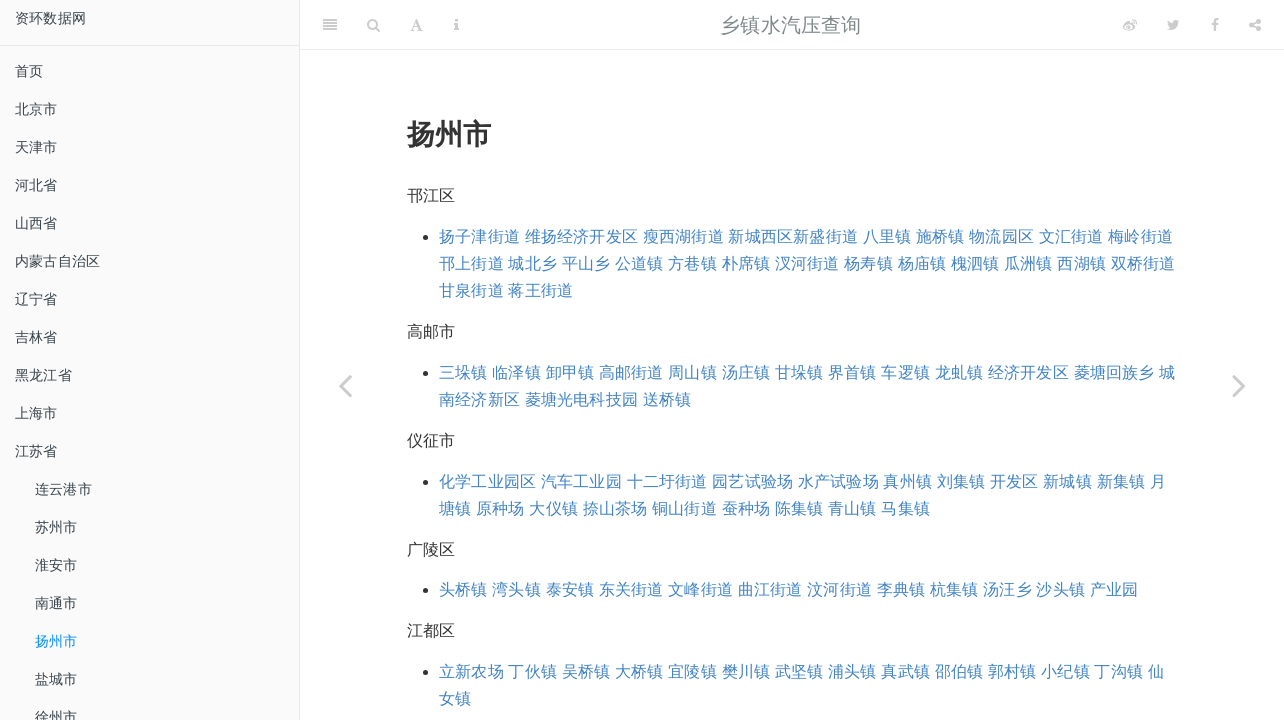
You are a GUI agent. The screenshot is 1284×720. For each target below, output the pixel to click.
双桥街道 (1143, 263)
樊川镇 (746, 671)
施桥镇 (940, 236)
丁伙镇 (532, 671)
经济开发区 (1028, 372)
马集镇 (905, 508)
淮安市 (56, 565)
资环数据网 (50, 18)
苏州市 (56, 527)
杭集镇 (954, 589)
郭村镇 (1012, 671)
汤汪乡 (1007, 589)
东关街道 (631, 589)
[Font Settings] (416, 25)
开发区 (1014, 481)
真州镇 (907, 481)
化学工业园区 (487, 481)
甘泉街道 (471, 290)
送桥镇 (667, 399)
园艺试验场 (752, 481)
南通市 (56, 603)
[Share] (1255, 25)
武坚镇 (799, 671)
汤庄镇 (746, 372)
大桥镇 (639, 671)
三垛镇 (463, 372)
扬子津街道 (479, 236)
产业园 (1114, 589)
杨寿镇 (868, 263)
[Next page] (1239, 385)
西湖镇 (1081, 263)
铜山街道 (684, 508)
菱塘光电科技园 (581, 399)
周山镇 (692, 372)
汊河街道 (807, 263)
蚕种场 (746, 508)
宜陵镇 (692, 671)
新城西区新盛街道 (793, 236)
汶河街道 (839, 589)
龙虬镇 (959, 372)
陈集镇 (799, 508)
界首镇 (852, 372)
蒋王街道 (540, 290)
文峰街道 (700, 589)
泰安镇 (570, 589)
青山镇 (852, 508)
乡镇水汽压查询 (790, 25)
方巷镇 (692, 263)
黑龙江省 (43, 375)
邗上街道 (471, 263)
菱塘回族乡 (1114, 372)
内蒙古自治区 (57, 261)
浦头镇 (852, 671)
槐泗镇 (975, 263)
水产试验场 (838, 481)
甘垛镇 (799, 372)
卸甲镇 (570, 372)
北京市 (36, 109)
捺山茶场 (615, 508)
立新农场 (471, 671)
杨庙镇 (922, 263)
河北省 (36, 185)
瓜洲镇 (1028, 263)
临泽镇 (516, 372)
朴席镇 (746, 263)
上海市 (36, 413)
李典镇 (901, 589)
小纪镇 (1065, 671)
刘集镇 (961, 481)
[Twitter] (1173, 25)
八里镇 (887, 236)
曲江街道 (770, 589)
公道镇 (639, 263)
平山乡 (586, 263)
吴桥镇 (586, 671)
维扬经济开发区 (581, 236)
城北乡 (532, 263)
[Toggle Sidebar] (330, 25)
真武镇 (905, 671)
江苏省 (36, 451)
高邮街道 (631, 372)
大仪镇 (553, 508)
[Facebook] (1215, 25)
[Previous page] (345, 385)
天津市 (36, 147)
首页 (29, 71)
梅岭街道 (1140, 236)
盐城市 (56, 679)
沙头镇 (1060, 589)
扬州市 (56, 641)
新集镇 (1121, 481)
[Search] (373, 25)
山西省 (36, 223)
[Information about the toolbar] (456, 25)
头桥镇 (463, 589)
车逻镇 (905, 372)
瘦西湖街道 (683, 236)
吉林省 (36, 337)
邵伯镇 (959, 671)
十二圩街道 (667, 481)
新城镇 (1067, 481)
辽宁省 (36, 299)
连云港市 (63, 489)
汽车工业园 (581, 481)
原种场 (500, 508)
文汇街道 (1071, 236)
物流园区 (1001, 236)
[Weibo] (1130, 25)
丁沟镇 (1118, 671)
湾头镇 (516, 589)
